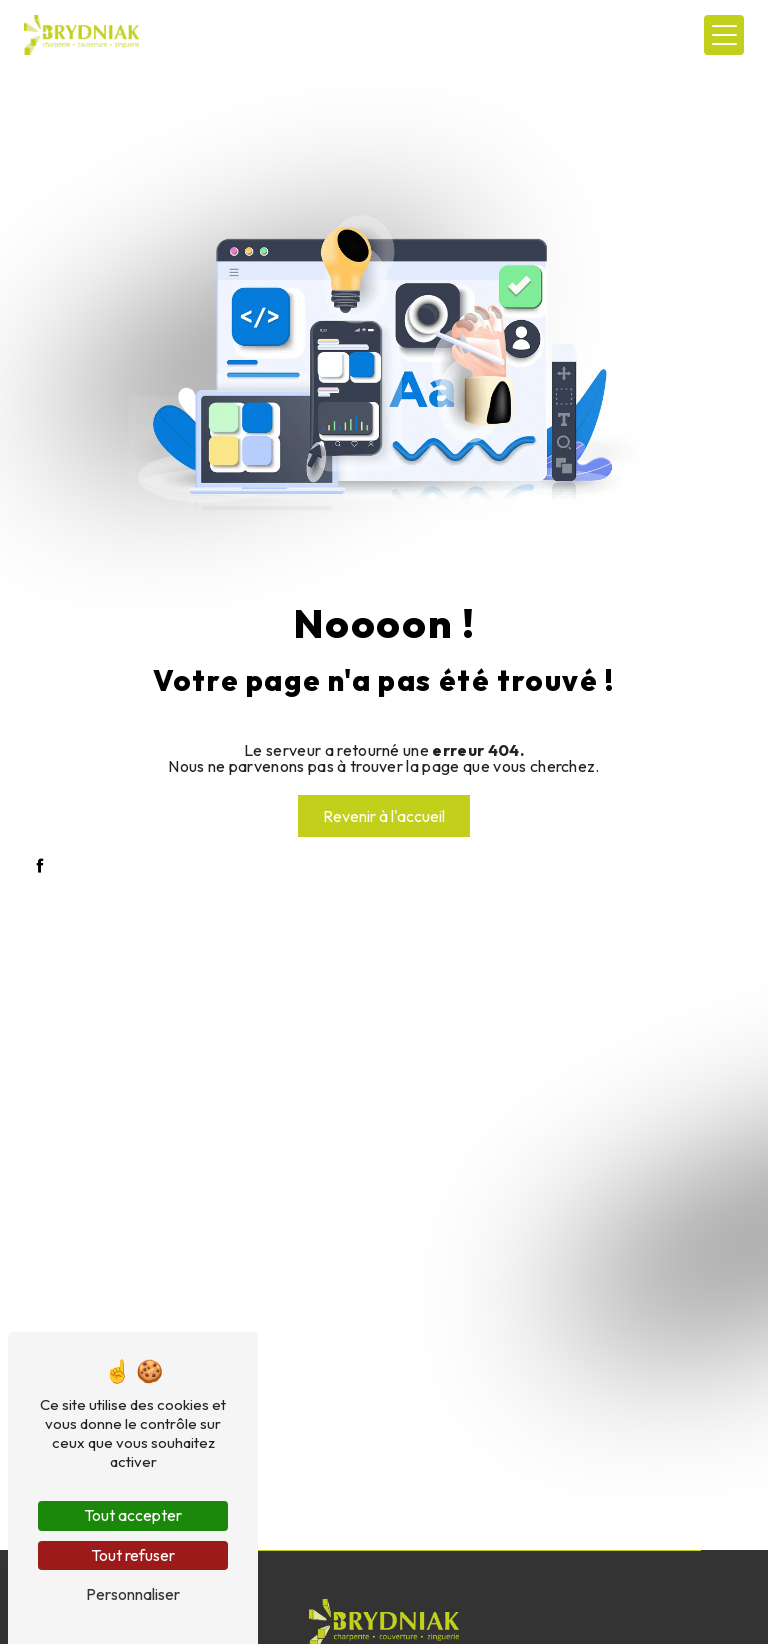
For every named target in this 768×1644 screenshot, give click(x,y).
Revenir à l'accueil (384, 816)
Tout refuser (133, 1555)
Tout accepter (133, 1515)
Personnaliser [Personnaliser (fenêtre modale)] (133, 1594)
